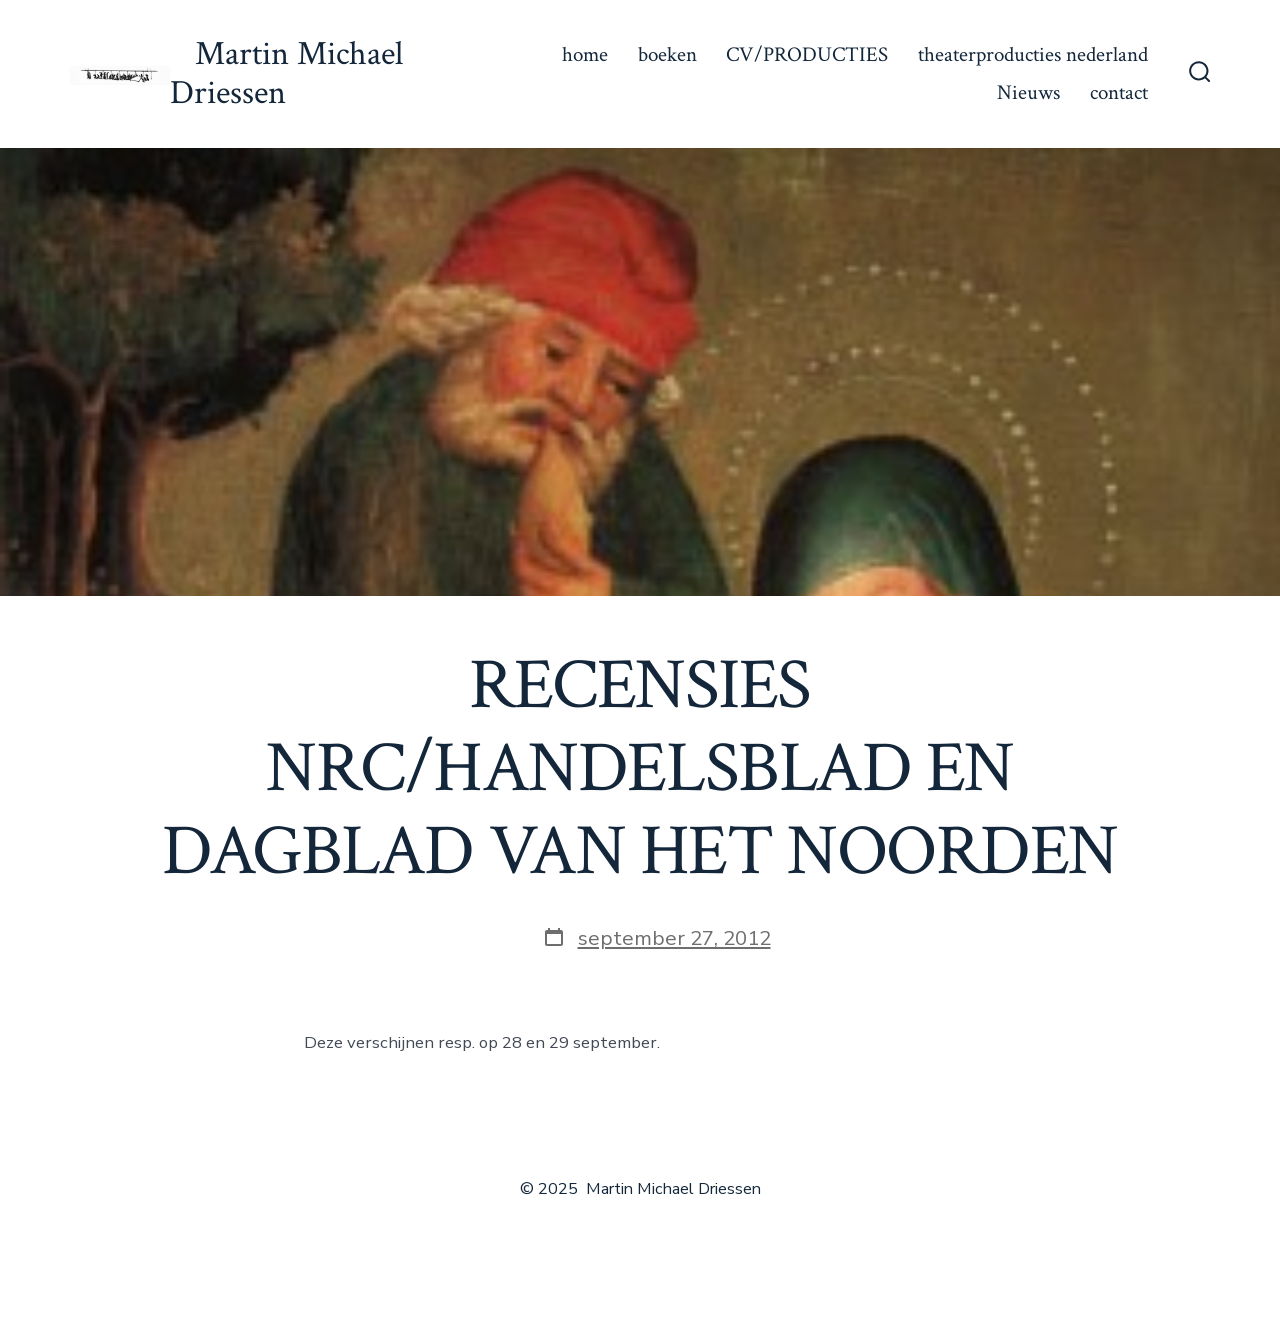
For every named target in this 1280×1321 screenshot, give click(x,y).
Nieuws (1028, 92)
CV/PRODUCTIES (807, 54)
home (585, 54)
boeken (667, 54)
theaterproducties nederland (1033, 54)
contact (1119, 92)
